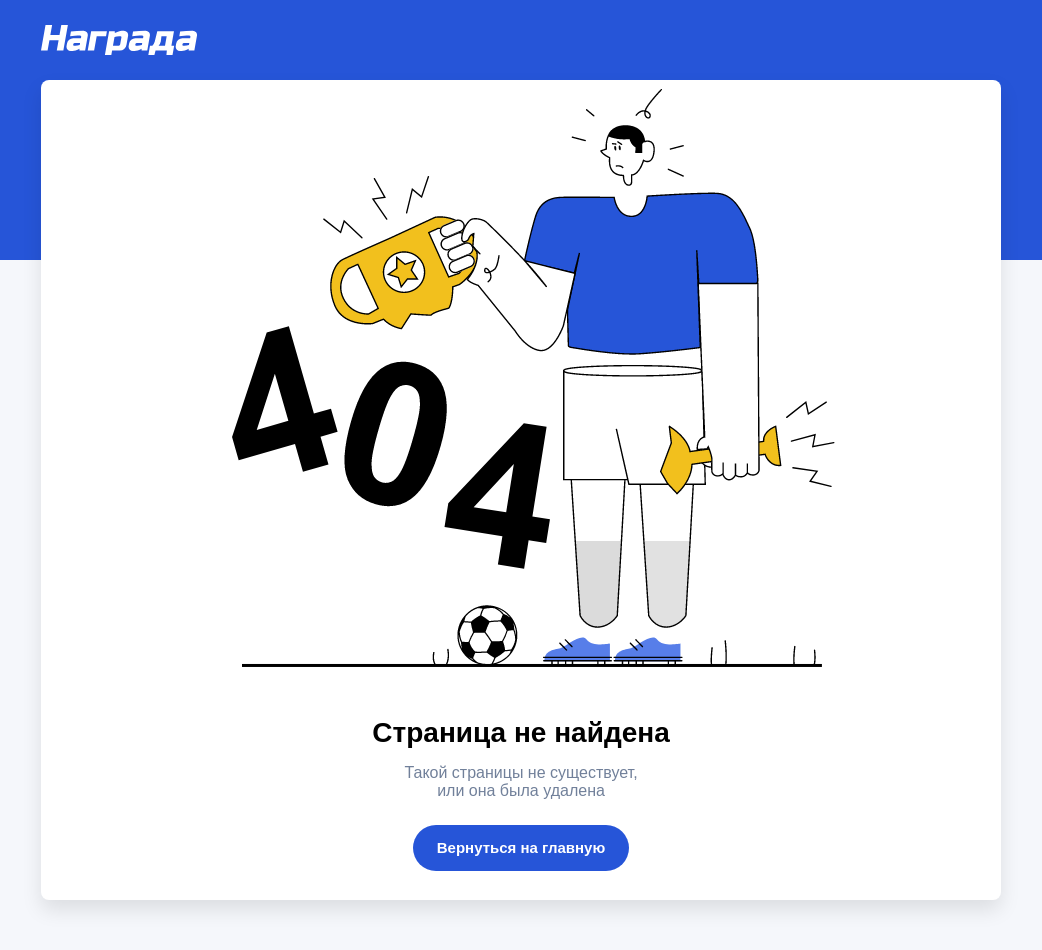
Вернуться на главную (521, 847)
